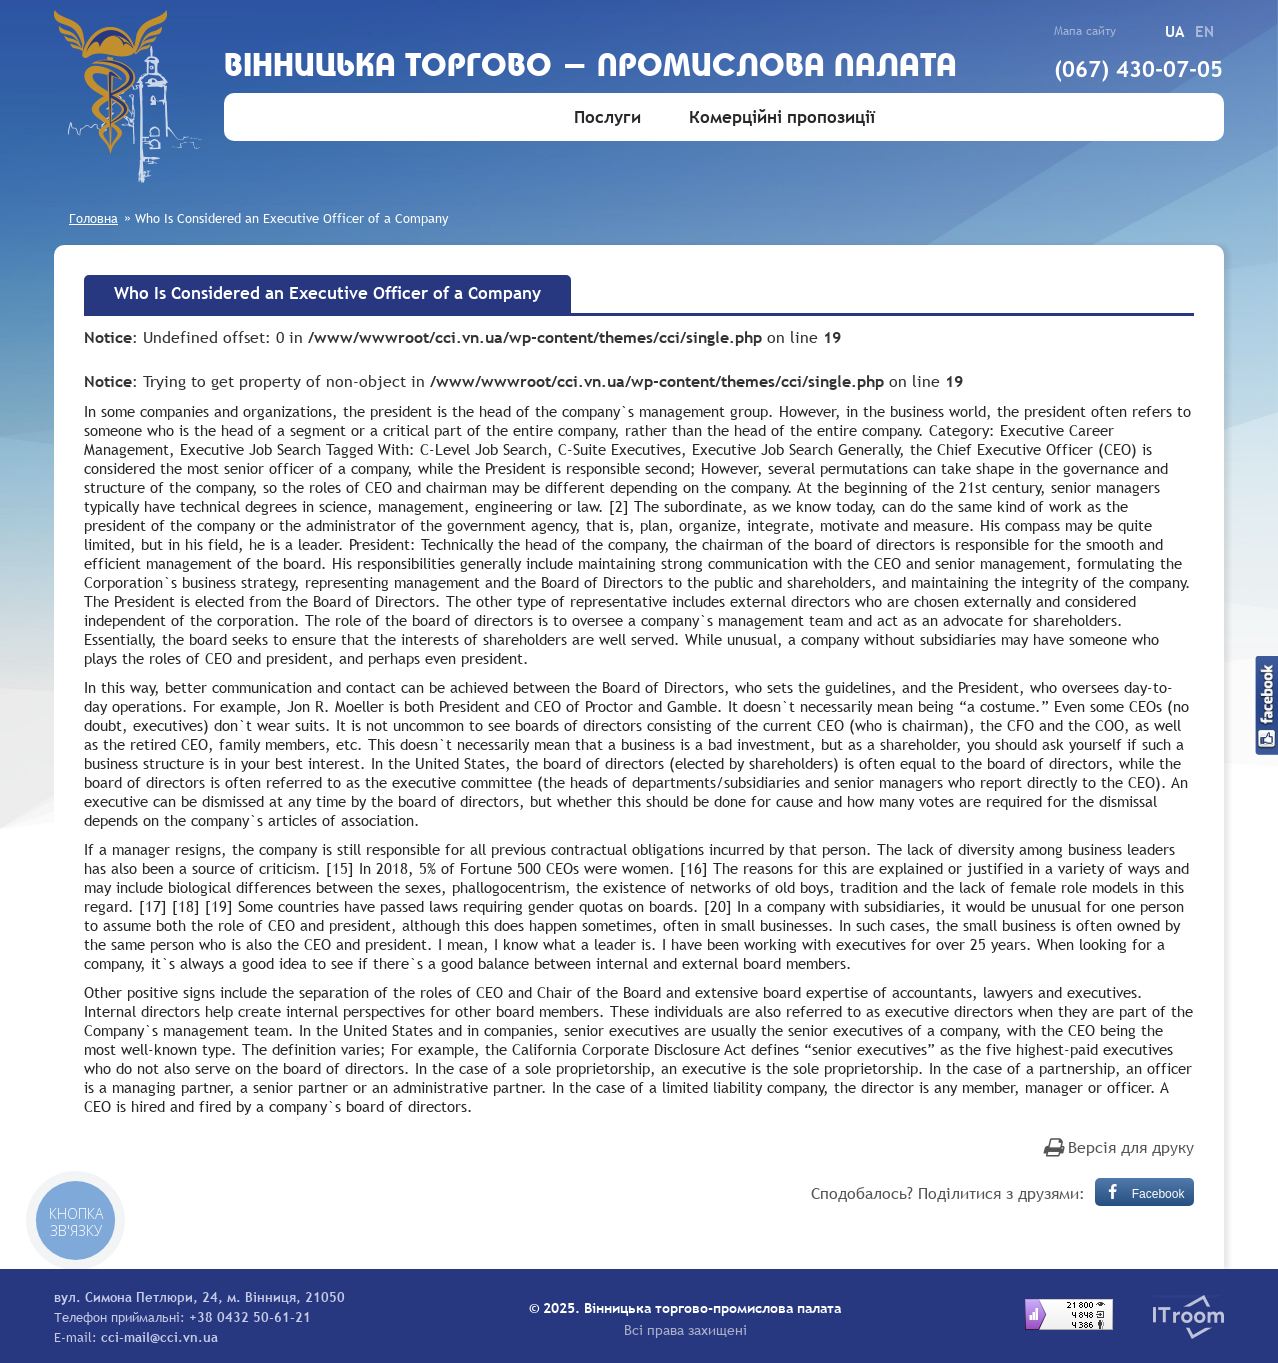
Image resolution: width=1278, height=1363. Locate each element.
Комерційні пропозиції (782, 117)
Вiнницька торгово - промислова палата (590, 67)
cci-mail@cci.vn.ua (159, 1337)
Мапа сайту (1085, 31)
